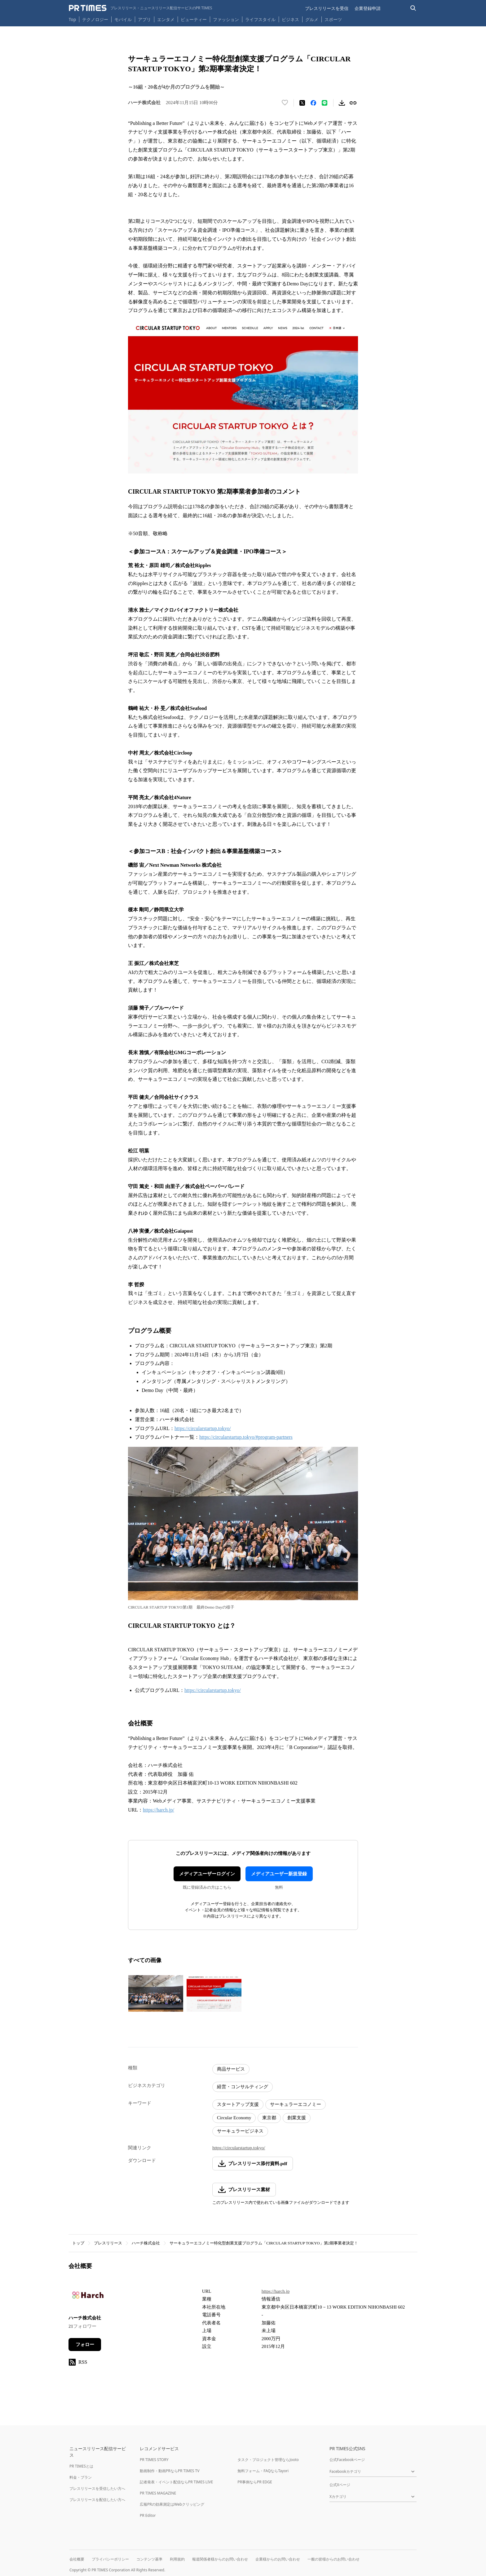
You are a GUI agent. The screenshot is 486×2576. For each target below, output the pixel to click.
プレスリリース (108, 2243)
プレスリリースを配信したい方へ (97, 2499)
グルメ (311, 19)
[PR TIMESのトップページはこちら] (140, 8)
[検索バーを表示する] (413, 8)
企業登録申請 (368, 8)
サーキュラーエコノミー (295, 2104)
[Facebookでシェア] (313, 103)
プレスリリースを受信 (326, 8)
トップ (78, 2243)
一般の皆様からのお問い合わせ (333, 2559)
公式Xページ (339, 2484)
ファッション (226, 19)
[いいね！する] (285, 103)
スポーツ (333, 19)
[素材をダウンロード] (342, 103)
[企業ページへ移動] (87, 2297)
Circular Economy (234, 2117)
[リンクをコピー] (353, 103)
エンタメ (166, 19)
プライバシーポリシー (110, 2559)
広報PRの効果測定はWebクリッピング (172, 2504)
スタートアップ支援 (238, 2104)
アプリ (144, 19)
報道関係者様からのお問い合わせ (220, 2559)
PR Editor (148, 2515)
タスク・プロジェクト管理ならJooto (267, 2459)
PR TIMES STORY (154, 2459)
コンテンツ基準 (149, 2559)
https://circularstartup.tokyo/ (203, 1428)
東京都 (269, 2117)
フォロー (85, 2344)
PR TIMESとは (81, 2466)
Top (72, 19)
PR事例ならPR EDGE (254, 2482)
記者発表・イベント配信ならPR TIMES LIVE (176, 2482)
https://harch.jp (275, 2291)
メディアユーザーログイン (207, 1873)
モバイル (123, 19)
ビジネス (290, 19)
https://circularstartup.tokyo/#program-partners (246, 1437)
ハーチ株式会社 (146, 2243)
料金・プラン (80, 2477)
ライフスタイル (260, 19)
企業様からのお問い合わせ (277, 2559)
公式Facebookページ (347, 2459)
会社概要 (76, 2559)
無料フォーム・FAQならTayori (263, 2470)
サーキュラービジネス (240, 2131)
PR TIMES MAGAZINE (158, 2493)
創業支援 (296, 2117)
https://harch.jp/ (158, 1809)
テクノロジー (95, 19)
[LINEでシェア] (324, 103)
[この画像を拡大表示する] (155, 1993)
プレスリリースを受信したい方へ (97, 2488)
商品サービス (231, 2069)
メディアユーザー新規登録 (279, 1873)
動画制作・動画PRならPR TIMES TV (169, 2470)
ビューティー (194, 19)
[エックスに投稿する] (302, 103)
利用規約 (177, 2559)
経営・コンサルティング (242, 2086)
